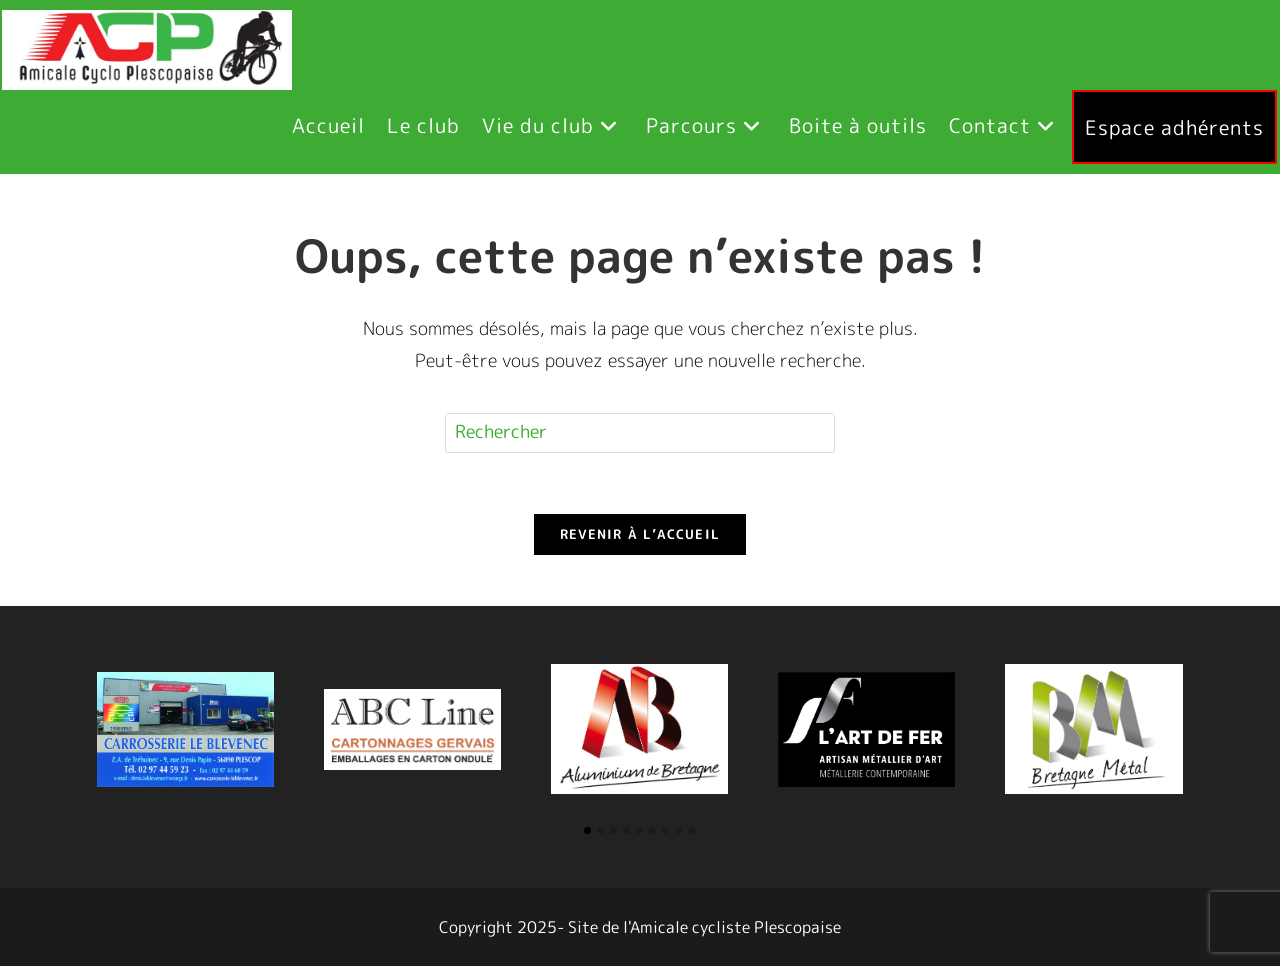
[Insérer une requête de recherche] (640, 433)
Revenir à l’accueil (640, 534)
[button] (587, 830)
